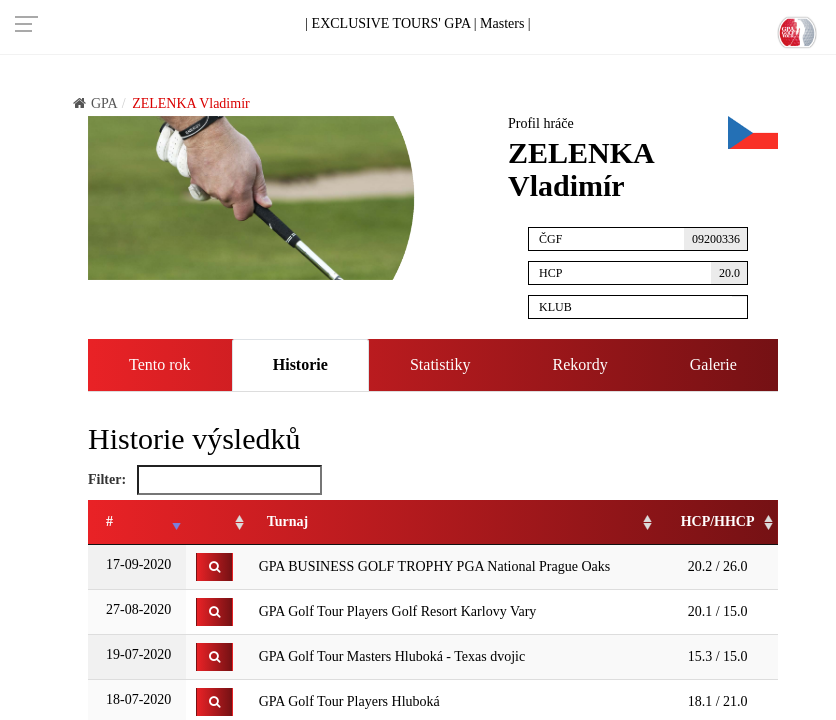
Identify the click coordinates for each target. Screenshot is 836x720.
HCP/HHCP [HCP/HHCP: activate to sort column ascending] (718, 521)
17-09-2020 (137, 564)
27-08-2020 (137, 609)
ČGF (643, 239)
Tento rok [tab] (160, 364)
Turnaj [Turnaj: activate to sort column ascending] (288, 521)
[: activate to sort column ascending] (217, 522)
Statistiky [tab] (440, 364)
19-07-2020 (137, 654)
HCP (643, 273)
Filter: (205, 480)
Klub (643, 304)
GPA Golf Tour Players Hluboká (349, 701)
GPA (95, 103)
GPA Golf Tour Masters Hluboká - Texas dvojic (392, 656)
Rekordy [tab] (580, 364)
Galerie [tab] (713, 364)
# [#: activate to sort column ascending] (109, 521)
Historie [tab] (300, 364)
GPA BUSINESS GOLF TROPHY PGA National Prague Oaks (434, 566)
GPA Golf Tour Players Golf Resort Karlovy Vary (398, 611)
